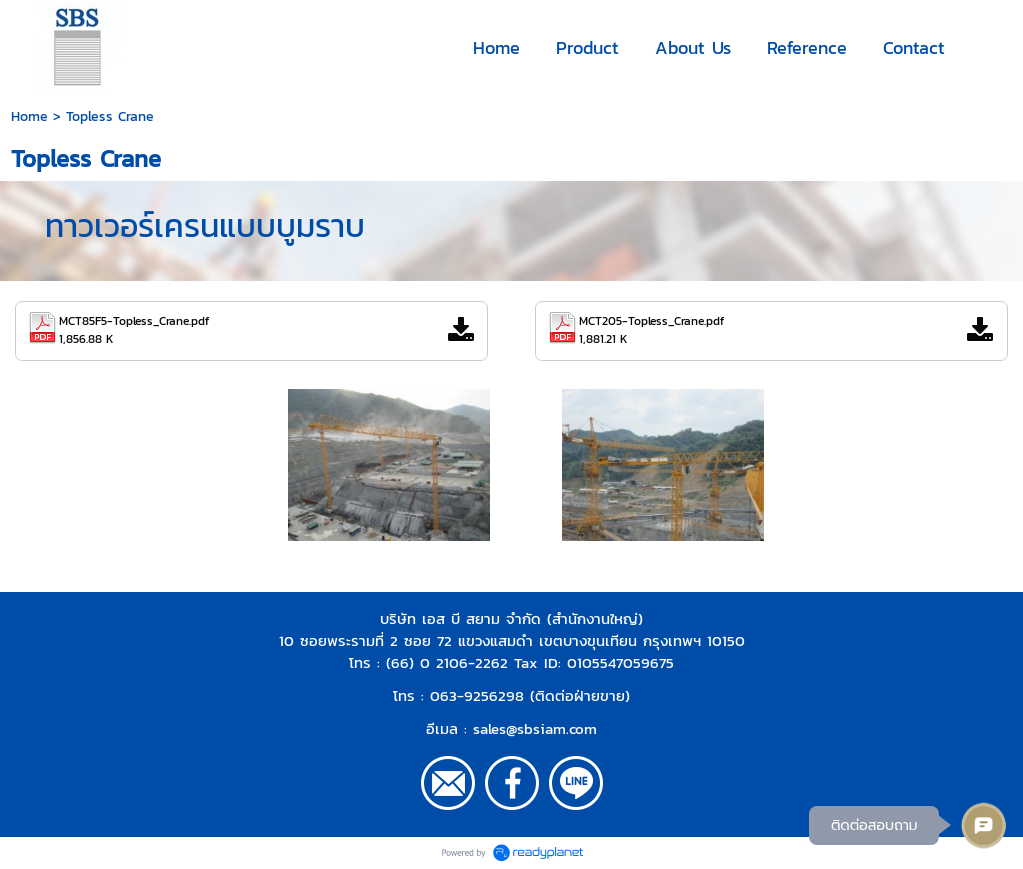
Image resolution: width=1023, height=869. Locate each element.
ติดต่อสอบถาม (870, 823)
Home (29, 116)
